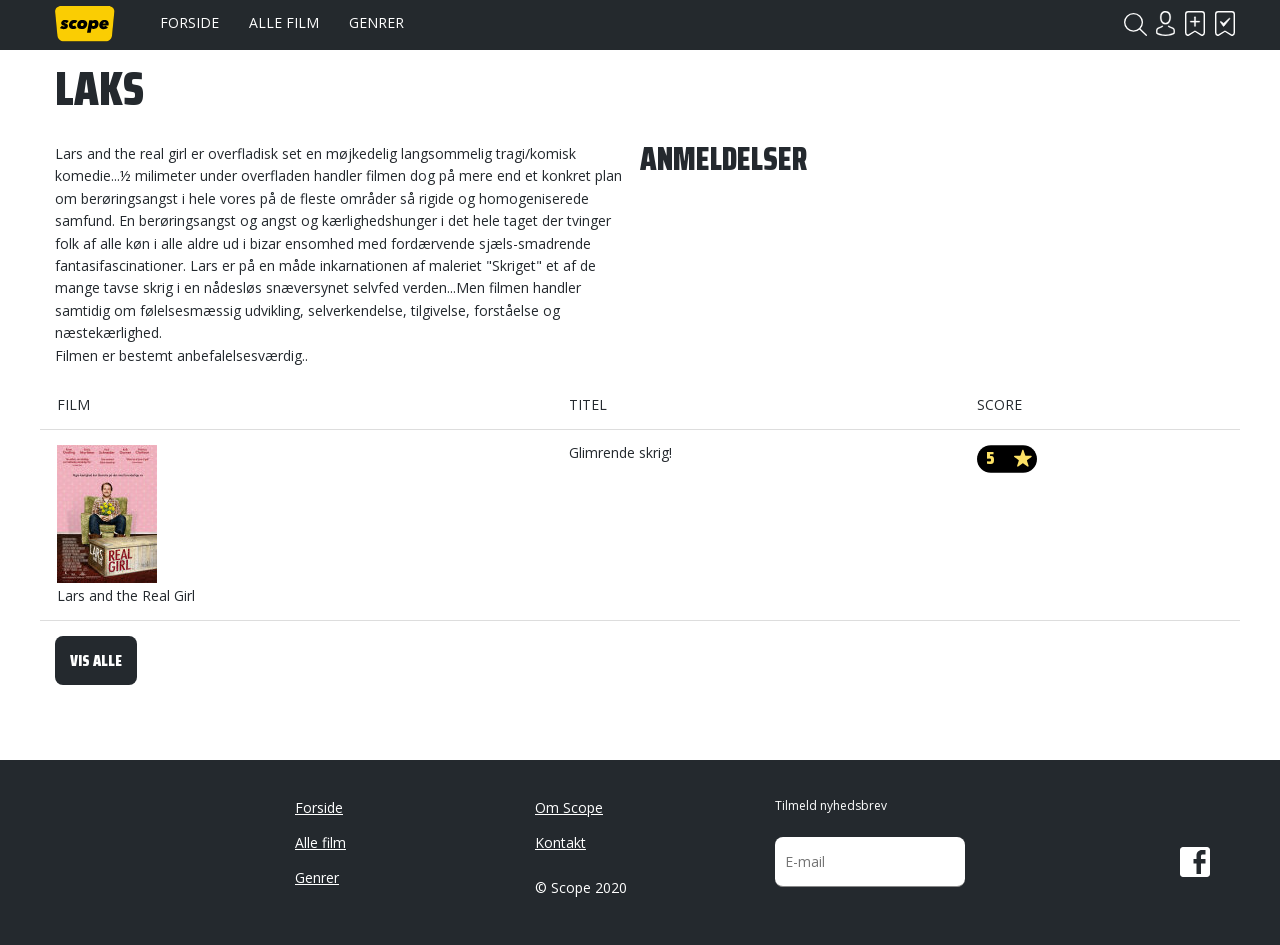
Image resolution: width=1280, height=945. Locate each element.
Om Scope (569, 807)
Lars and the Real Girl (126, 525)
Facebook (1195, 862)
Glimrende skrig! (620, 452)
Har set (1225, 23)
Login (1165, 23)
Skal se (1195, 23)
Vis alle (96, 660)
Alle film (284, 22)
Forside (189, 22)
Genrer (376, 22)
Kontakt (560, 842)
